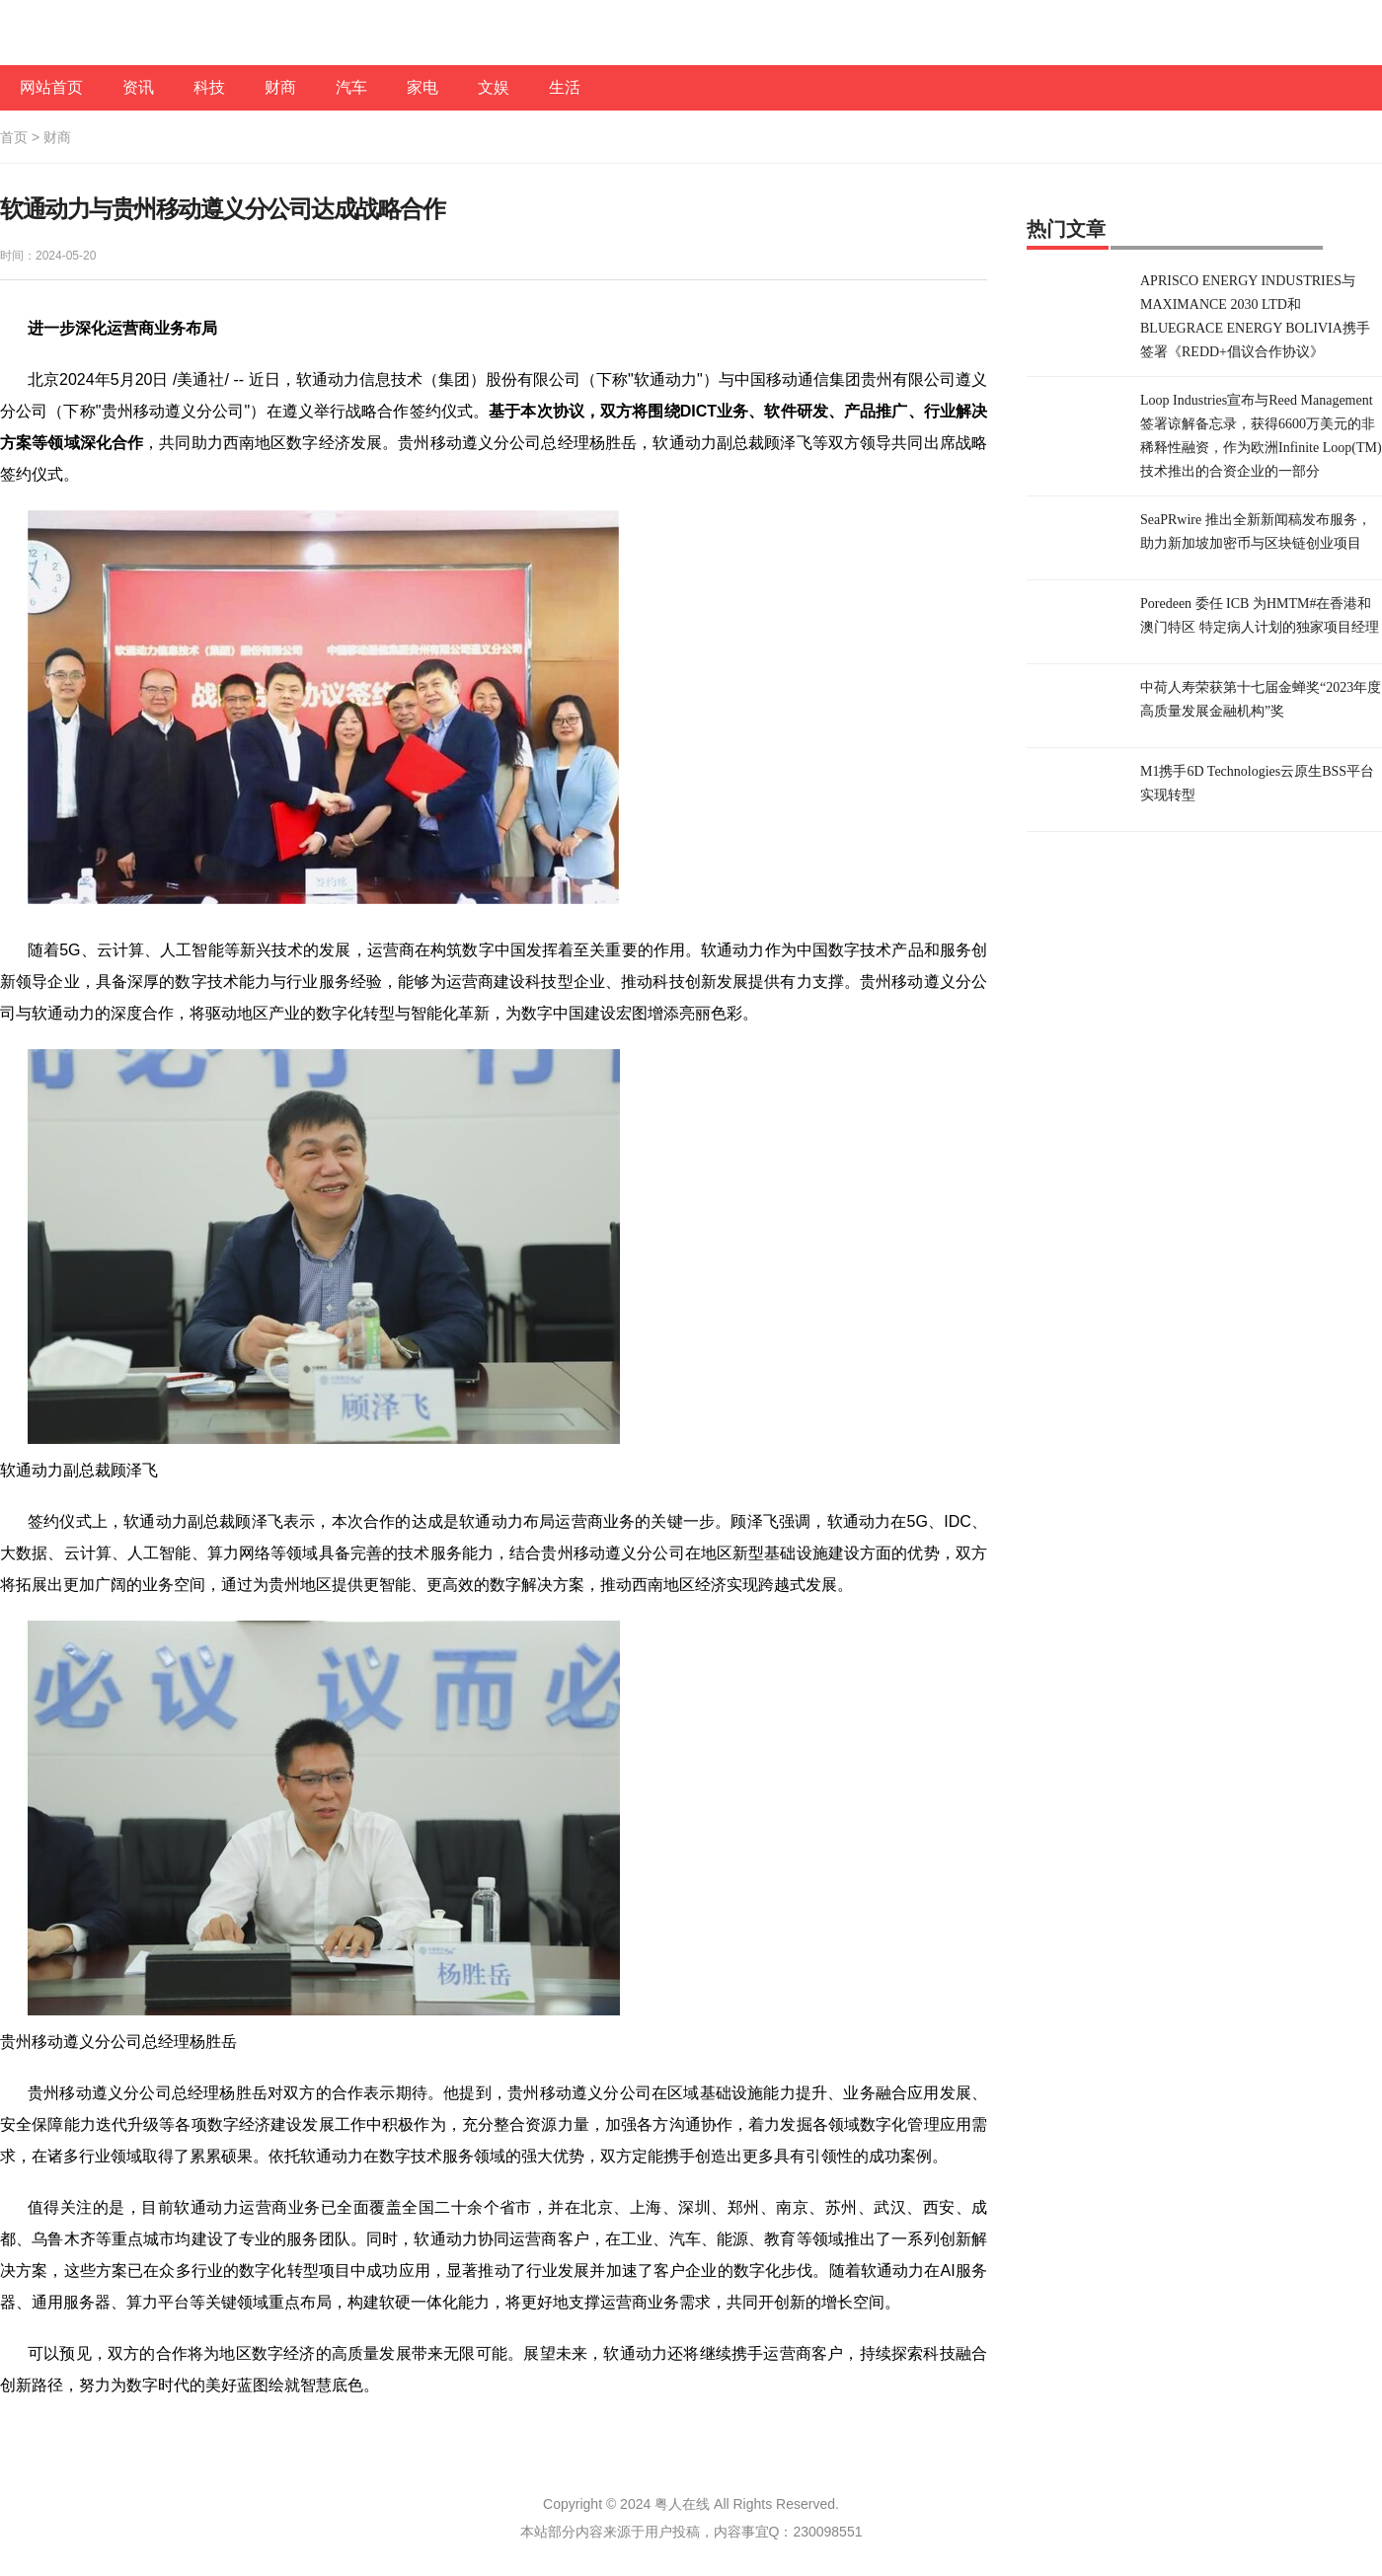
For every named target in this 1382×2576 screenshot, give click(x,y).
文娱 (493, 87)
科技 (209, 87)
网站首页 (51, 87)
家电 (422, 87)
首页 (14, 137)
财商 (280, 87)
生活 (564, 87)
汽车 (351, 87)
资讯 (138, 87)
